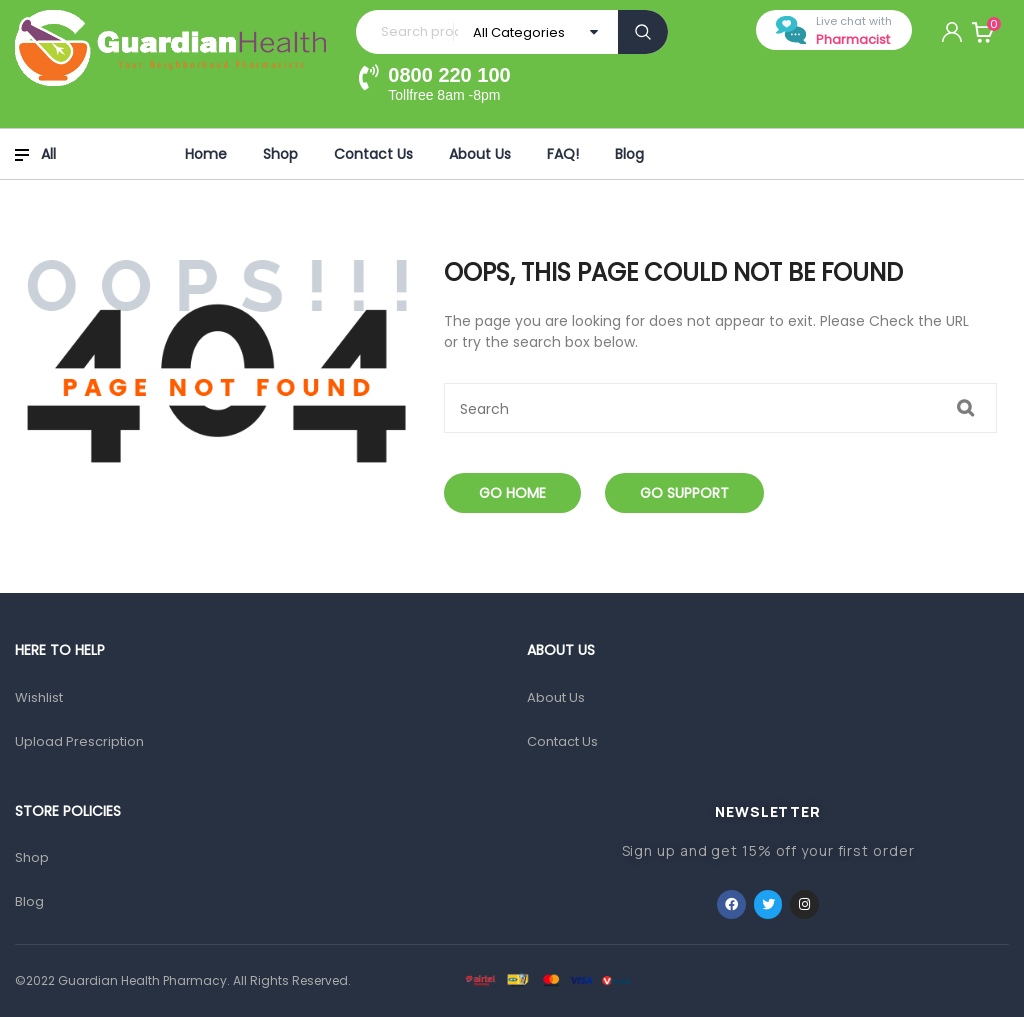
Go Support (684, 493)
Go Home (512, 493)
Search (643, 32)
